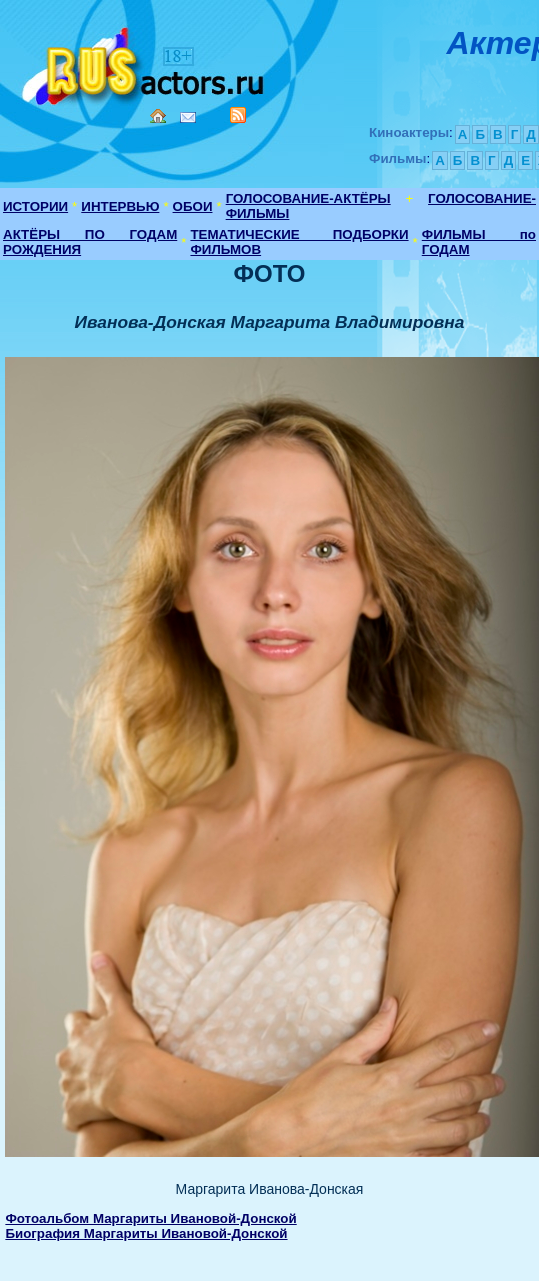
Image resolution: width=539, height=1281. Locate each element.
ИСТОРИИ (35, 206)
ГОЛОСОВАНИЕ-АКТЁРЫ (308, 198)
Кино (145, 62)
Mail (188, 117)
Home (158, 116)
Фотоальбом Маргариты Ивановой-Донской (150, 1218)
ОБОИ (193, 206)
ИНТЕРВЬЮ (120, 206)
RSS (238, 115)
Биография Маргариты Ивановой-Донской (146, 1233)
